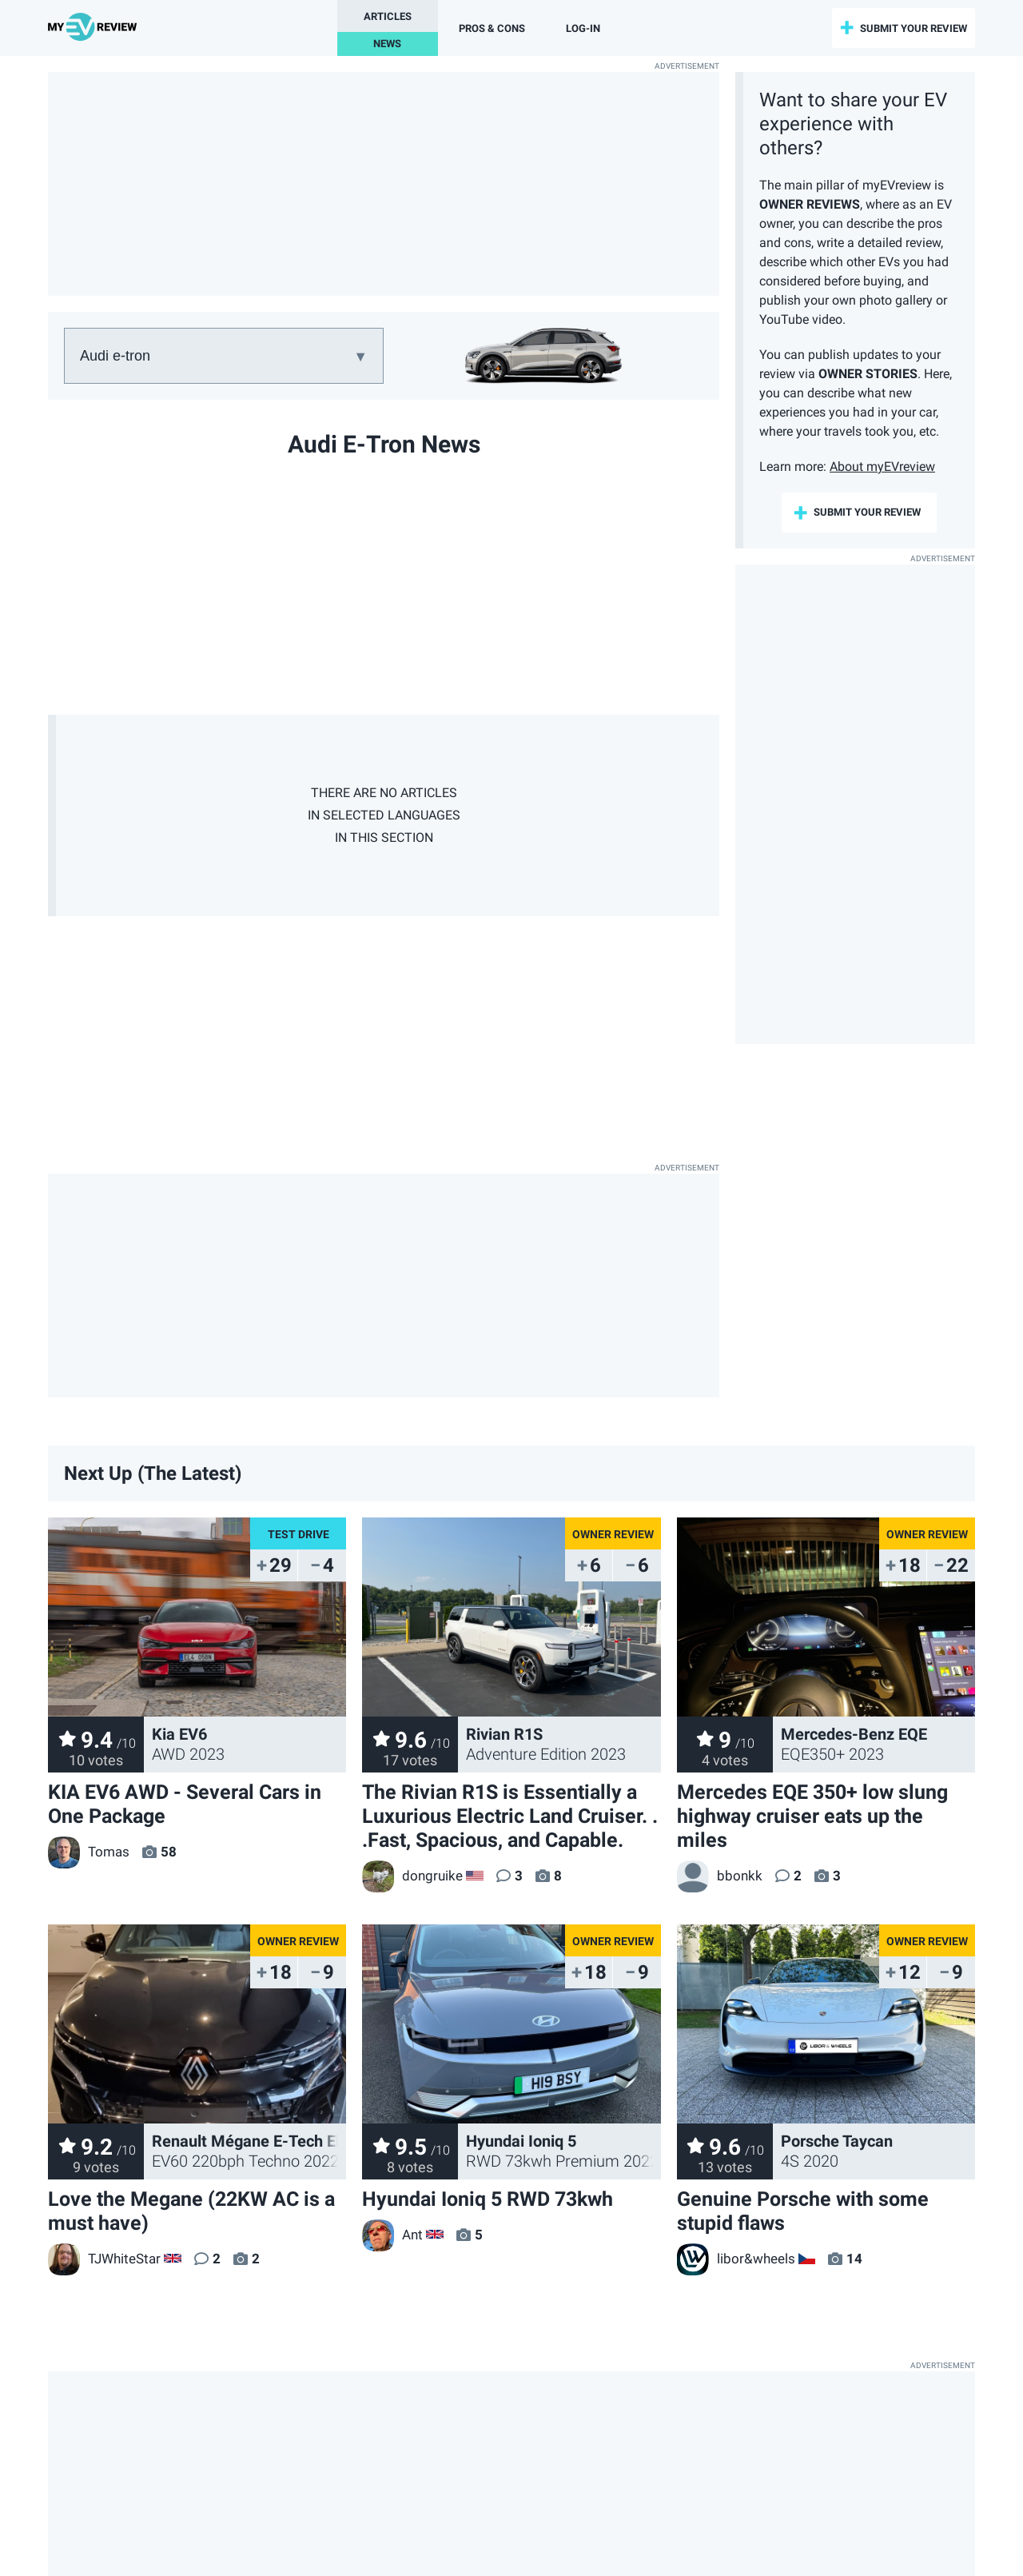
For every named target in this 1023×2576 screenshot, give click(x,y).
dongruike (412, 1876)
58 (169, 1852)
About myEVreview (882, 466)
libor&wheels (736, 2259)
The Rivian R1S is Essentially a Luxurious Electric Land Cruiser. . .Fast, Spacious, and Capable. (510, 1816)
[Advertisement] (383, 184)
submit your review (913, 28)
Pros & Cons (492, 28)
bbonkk (719, 1876)
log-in (583, 28)
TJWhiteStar (104, 2259)
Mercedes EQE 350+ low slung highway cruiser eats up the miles (812, 1816)
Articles (388, 16)
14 (854, 2259)
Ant (392, 2235)
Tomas (88, 1852)
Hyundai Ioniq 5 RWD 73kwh (487, 2199)
